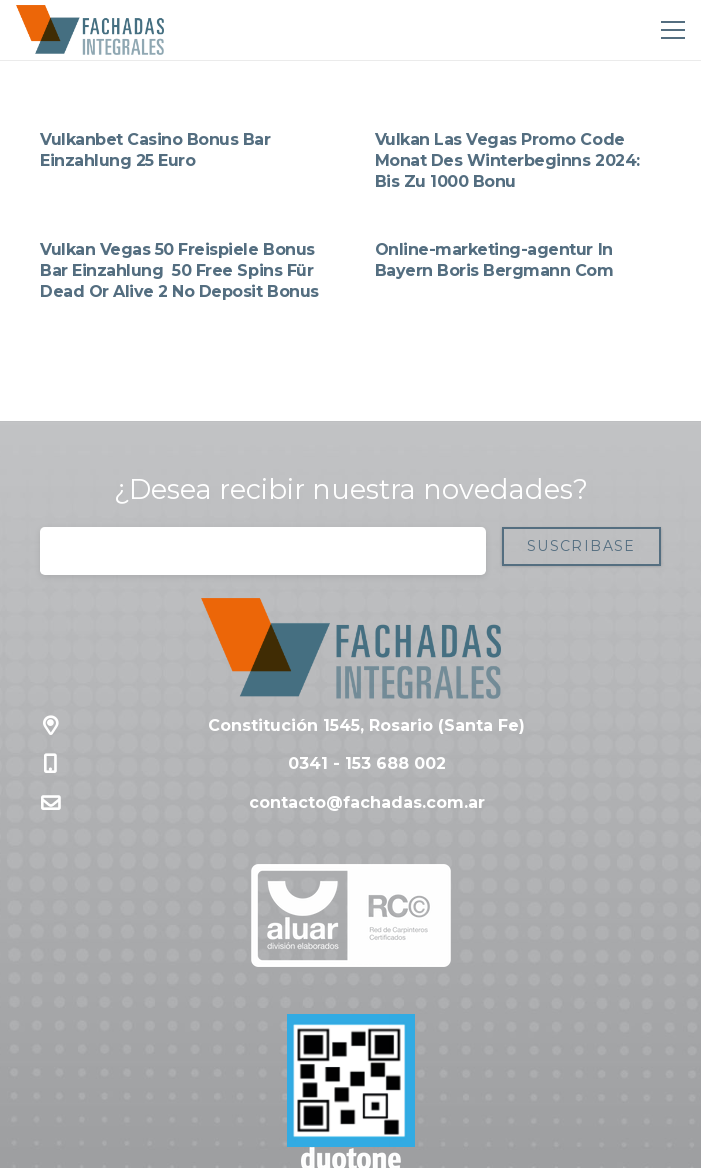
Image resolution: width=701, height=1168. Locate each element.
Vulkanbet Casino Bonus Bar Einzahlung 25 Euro (155, 150)
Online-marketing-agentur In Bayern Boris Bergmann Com (494, 260)
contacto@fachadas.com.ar (367, 802)
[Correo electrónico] (263, 551)
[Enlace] (90, 30)
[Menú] (669, 30)
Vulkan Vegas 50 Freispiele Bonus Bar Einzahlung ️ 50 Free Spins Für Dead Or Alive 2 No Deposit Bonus (179, 270)
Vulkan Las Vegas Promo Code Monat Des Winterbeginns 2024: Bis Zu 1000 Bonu (507, 160)
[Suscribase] (581, 546)
